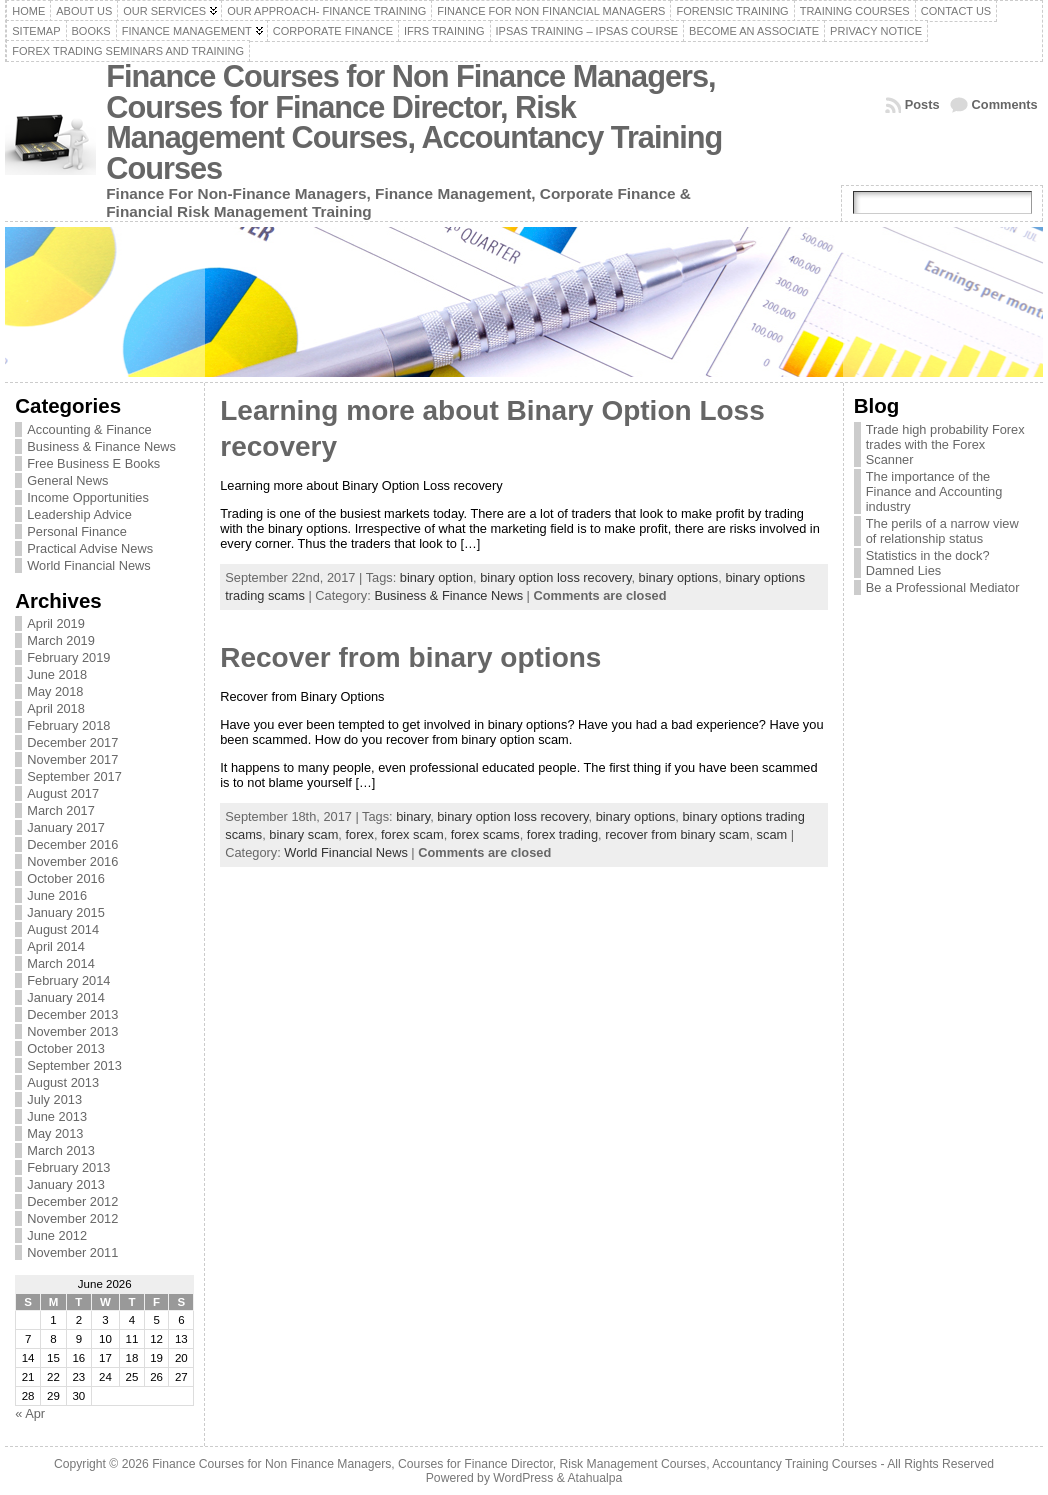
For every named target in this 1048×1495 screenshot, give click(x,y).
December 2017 (72, 742)
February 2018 (68, 725)
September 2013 (74, 1065)
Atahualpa (594, 1478)
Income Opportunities (88, 497)
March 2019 (61, 640)
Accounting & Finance (89, 429)
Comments (1005, 104)
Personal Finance (77, 531)
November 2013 (72, 1031)
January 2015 (66, 912)
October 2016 (66, 878)
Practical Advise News (90, 548)
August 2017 (63, 793)
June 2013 (57, 1116)
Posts (922, 104)
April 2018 (56, 708)
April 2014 (56, 946)
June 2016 (57, 895)
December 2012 (72, 1201)
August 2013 (63, 1082)
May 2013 (55, 1133)
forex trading (562, 834)
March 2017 (61, 810)
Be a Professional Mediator (943, 587)
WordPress (523, 1478)
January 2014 (66, 997)
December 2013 (72, 1014)
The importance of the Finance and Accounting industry (934, 491)
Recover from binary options (410, 657)
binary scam (303, 834)
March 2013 (61, 1150)
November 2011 (72, 1252)
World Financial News (89, 565)
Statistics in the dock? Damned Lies (928, 563)
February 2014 (68, 980)
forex (359, 834)
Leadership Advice (79, 514)
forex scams (485, 834)
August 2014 (63, 929)
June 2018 (57, 674)
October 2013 (66, 1048)
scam (772, 834)
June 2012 (57, 1235)
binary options (679, 577)
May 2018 (55, 691)
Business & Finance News (101, 446)
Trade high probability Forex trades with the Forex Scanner (945, 444)
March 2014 (61, 963)
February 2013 (68, 1167)
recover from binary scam (677, 834)
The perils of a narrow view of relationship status (942, 531)
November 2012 (72, 1218)
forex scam (412, 834)
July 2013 (54, 1099)
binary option (436, 577)
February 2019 (68, 657)
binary (413, 816)
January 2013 (66, 1184)
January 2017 (66, 827)
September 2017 (74, 776)
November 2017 (72, 759)
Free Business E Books (93, 463)
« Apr (30, 1413)
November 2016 (72, 861)
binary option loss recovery (555, 577)
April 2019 (56, 623)
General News (67, 480)
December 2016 (72, 844)
